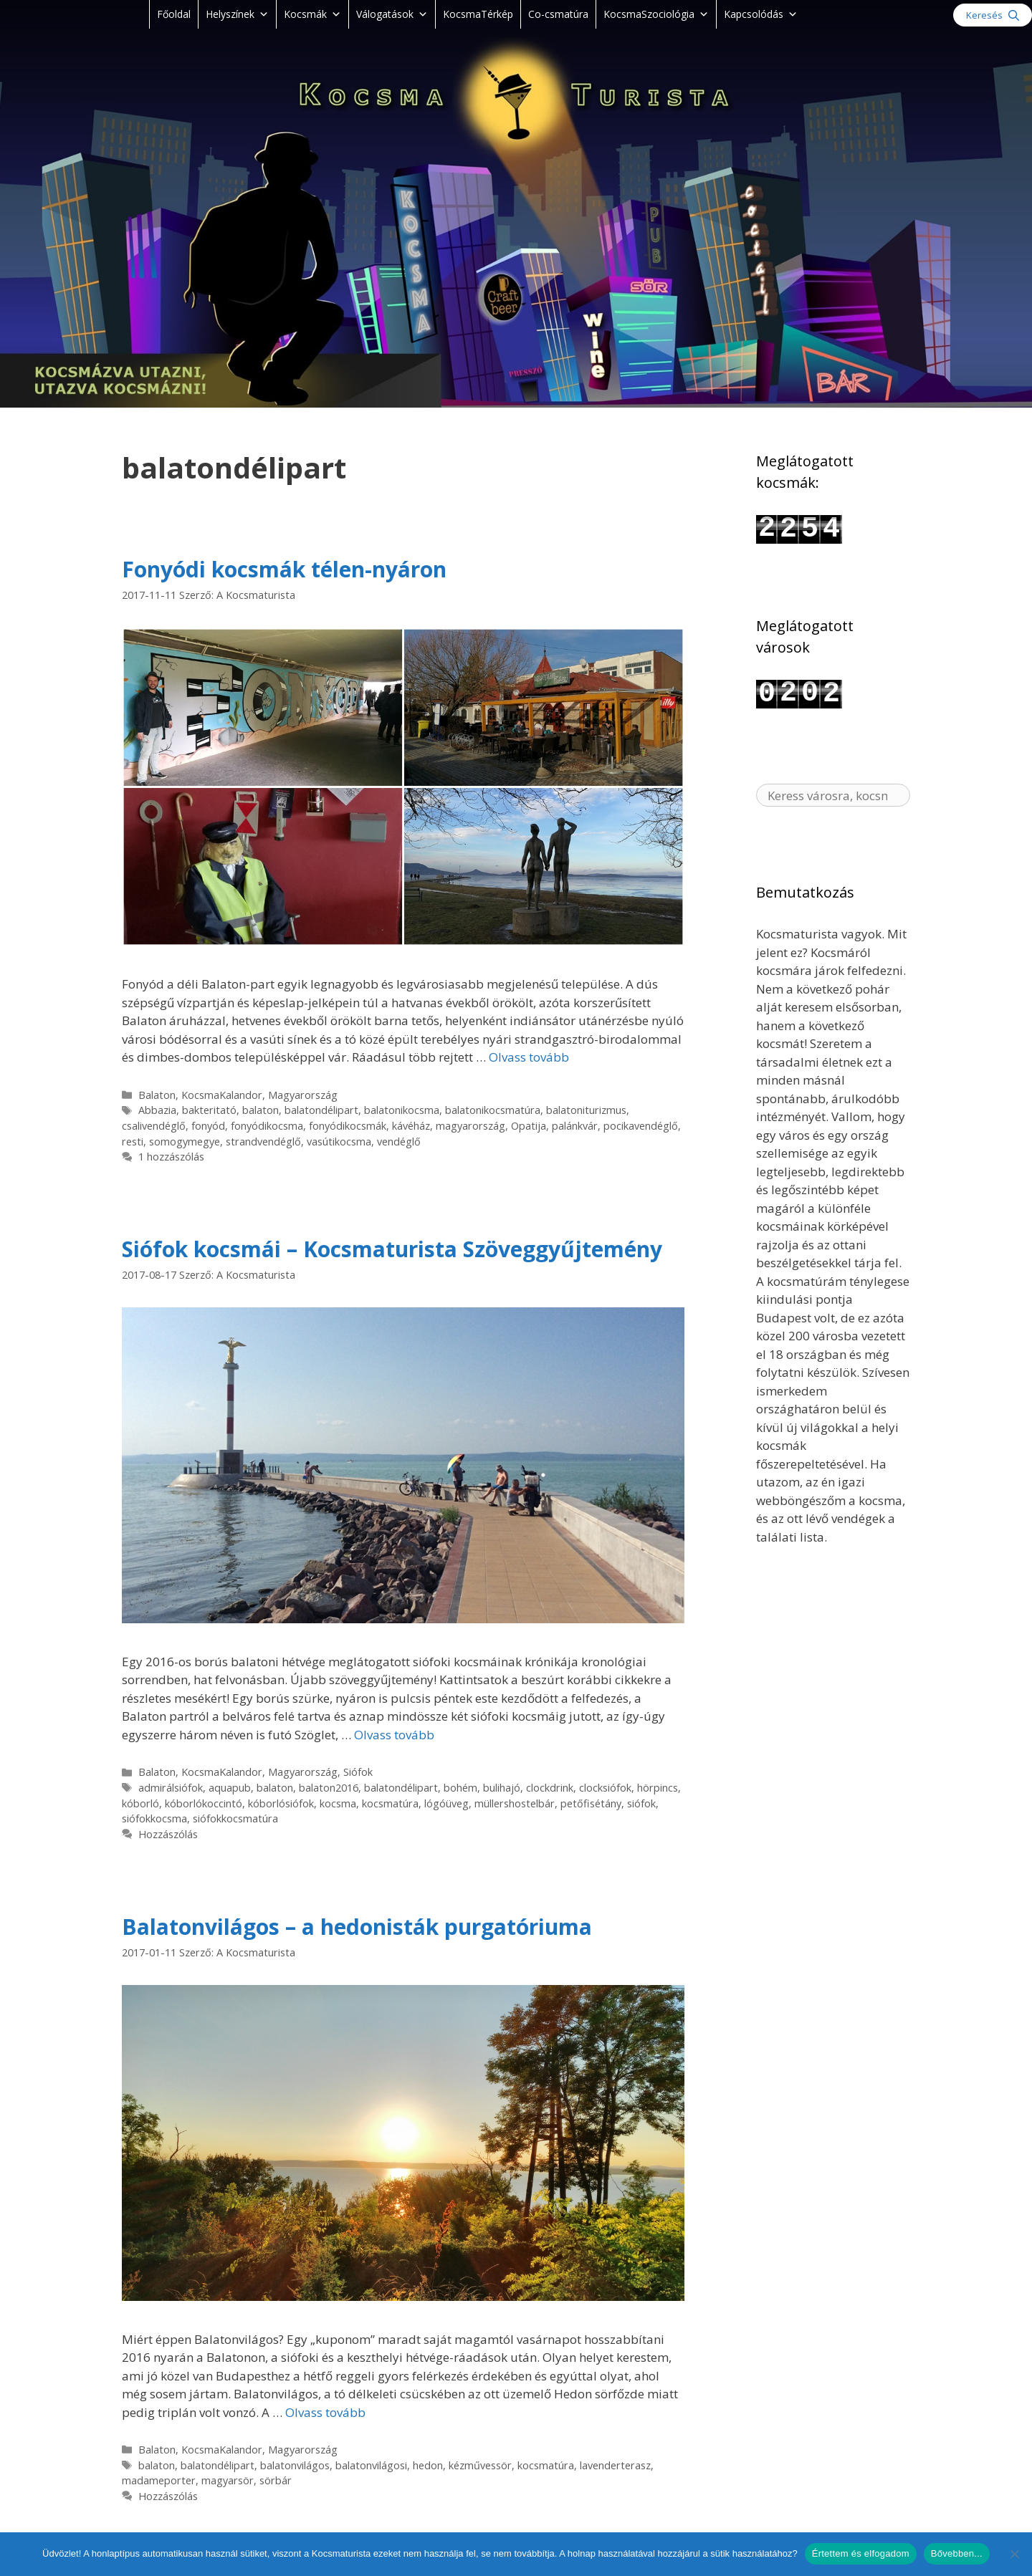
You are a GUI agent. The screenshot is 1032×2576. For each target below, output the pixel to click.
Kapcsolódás (761, 14)
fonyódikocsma (267, 1126)
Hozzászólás (168, 1834)
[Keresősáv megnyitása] (992, 15)
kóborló (140, 1803)
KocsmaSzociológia (656, 14)
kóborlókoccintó (203, 1803)
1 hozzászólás (171, 1156)
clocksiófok (605, 1787)
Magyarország (303, 1095)
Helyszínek (237, 14)
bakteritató (209, 1110)
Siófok (358, 1772)
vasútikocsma (339, 1141)
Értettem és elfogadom (860, 2553)
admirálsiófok (170, 1787)
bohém (460, 1787)
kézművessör (480, 2465)
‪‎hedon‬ (428, 2465)
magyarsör (227, 2480)
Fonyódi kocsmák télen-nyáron (284, 569)
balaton (260, 1110)
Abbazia (157, 1110)
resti (132, 1141)
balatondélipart (321, 1110)
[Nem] (1014, 2554)
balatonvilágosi (371, 2465)
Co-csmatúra (558, 14)
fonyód (208, 1126)
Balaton (157, 1095)
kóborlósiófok (281, 1803)
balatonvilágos (295, 2465)
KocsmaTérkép (478, 14)
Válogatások (392, 14)
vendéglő (399, 1141)
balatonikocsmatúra (492, 1110)
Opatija (528, 1126)
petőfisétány (590, 1803)
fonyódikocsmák (347, 1126)
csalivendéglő (154, 1126)
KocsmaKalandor (221, 1095)
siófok (641, 1803)
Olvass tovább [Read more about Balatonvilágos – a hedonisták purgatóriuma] (325, 2412)
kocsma (338, 1803)
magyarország (470, 1126)
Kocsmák (312, 14)
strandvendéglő (263, 1141)
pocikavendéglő (640, 1126)
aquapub (230, 1787)
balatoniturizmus (586, 1110)
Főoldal (174, 14)
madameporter (159, 2480)
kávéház (411, 1126)
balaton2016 (328, 1787)
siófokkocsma (154, 1818)
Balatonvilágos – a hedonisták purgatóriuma (357, 1926)
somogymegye (184, 1141)
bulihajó (501, 1787)
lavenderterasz (615, 2465)
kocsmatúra (390, 1803)
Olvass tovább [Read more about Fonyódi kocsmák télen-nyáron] (529, 1057)
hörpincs (657, 1787)
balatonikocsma (401, 1110)
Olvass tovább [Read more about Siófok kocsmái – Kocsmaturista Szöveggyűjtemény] (394, 1734)
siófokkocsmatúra (235, 1818)
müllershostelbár (514, 1803)
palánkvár (575, 1126)
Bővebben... (957, 2553)
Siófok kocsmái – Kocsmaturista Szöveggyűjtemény (392, 1249)
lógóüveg (446, 1803)
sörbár (275, 2480)
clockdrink (549, 1787)
